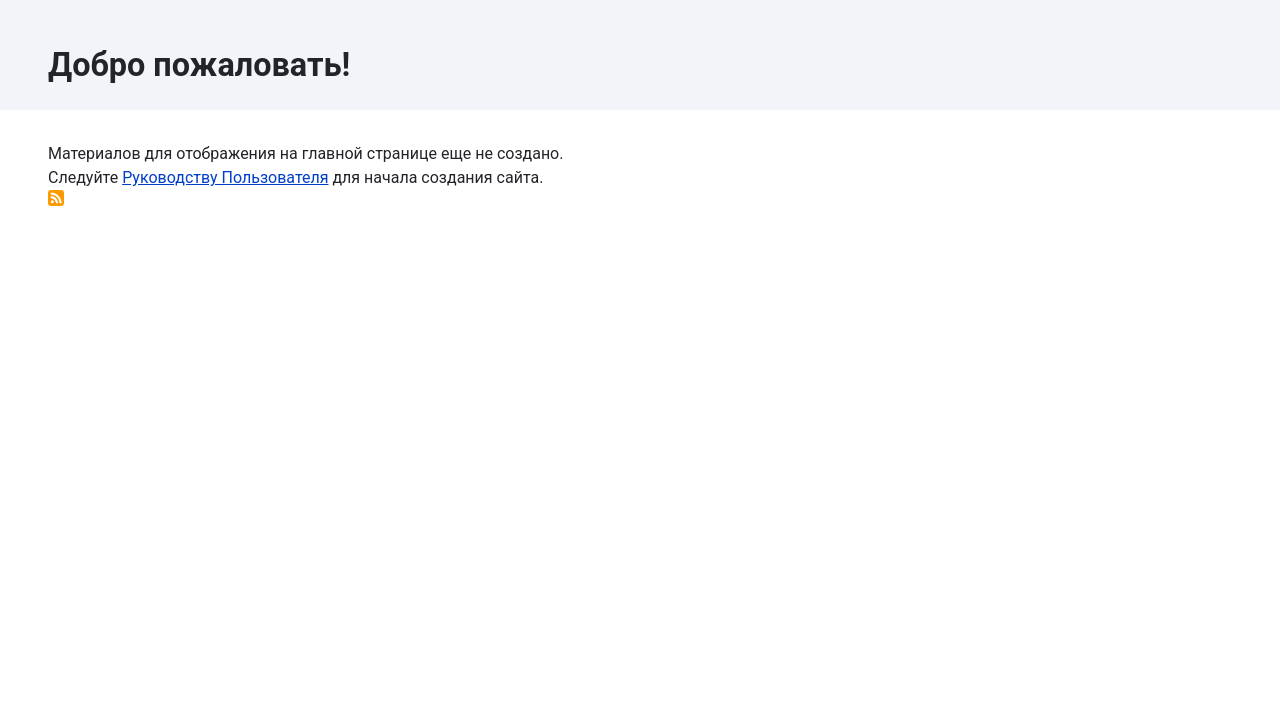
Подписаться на (56, 198)
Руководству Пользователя (225, 177)
